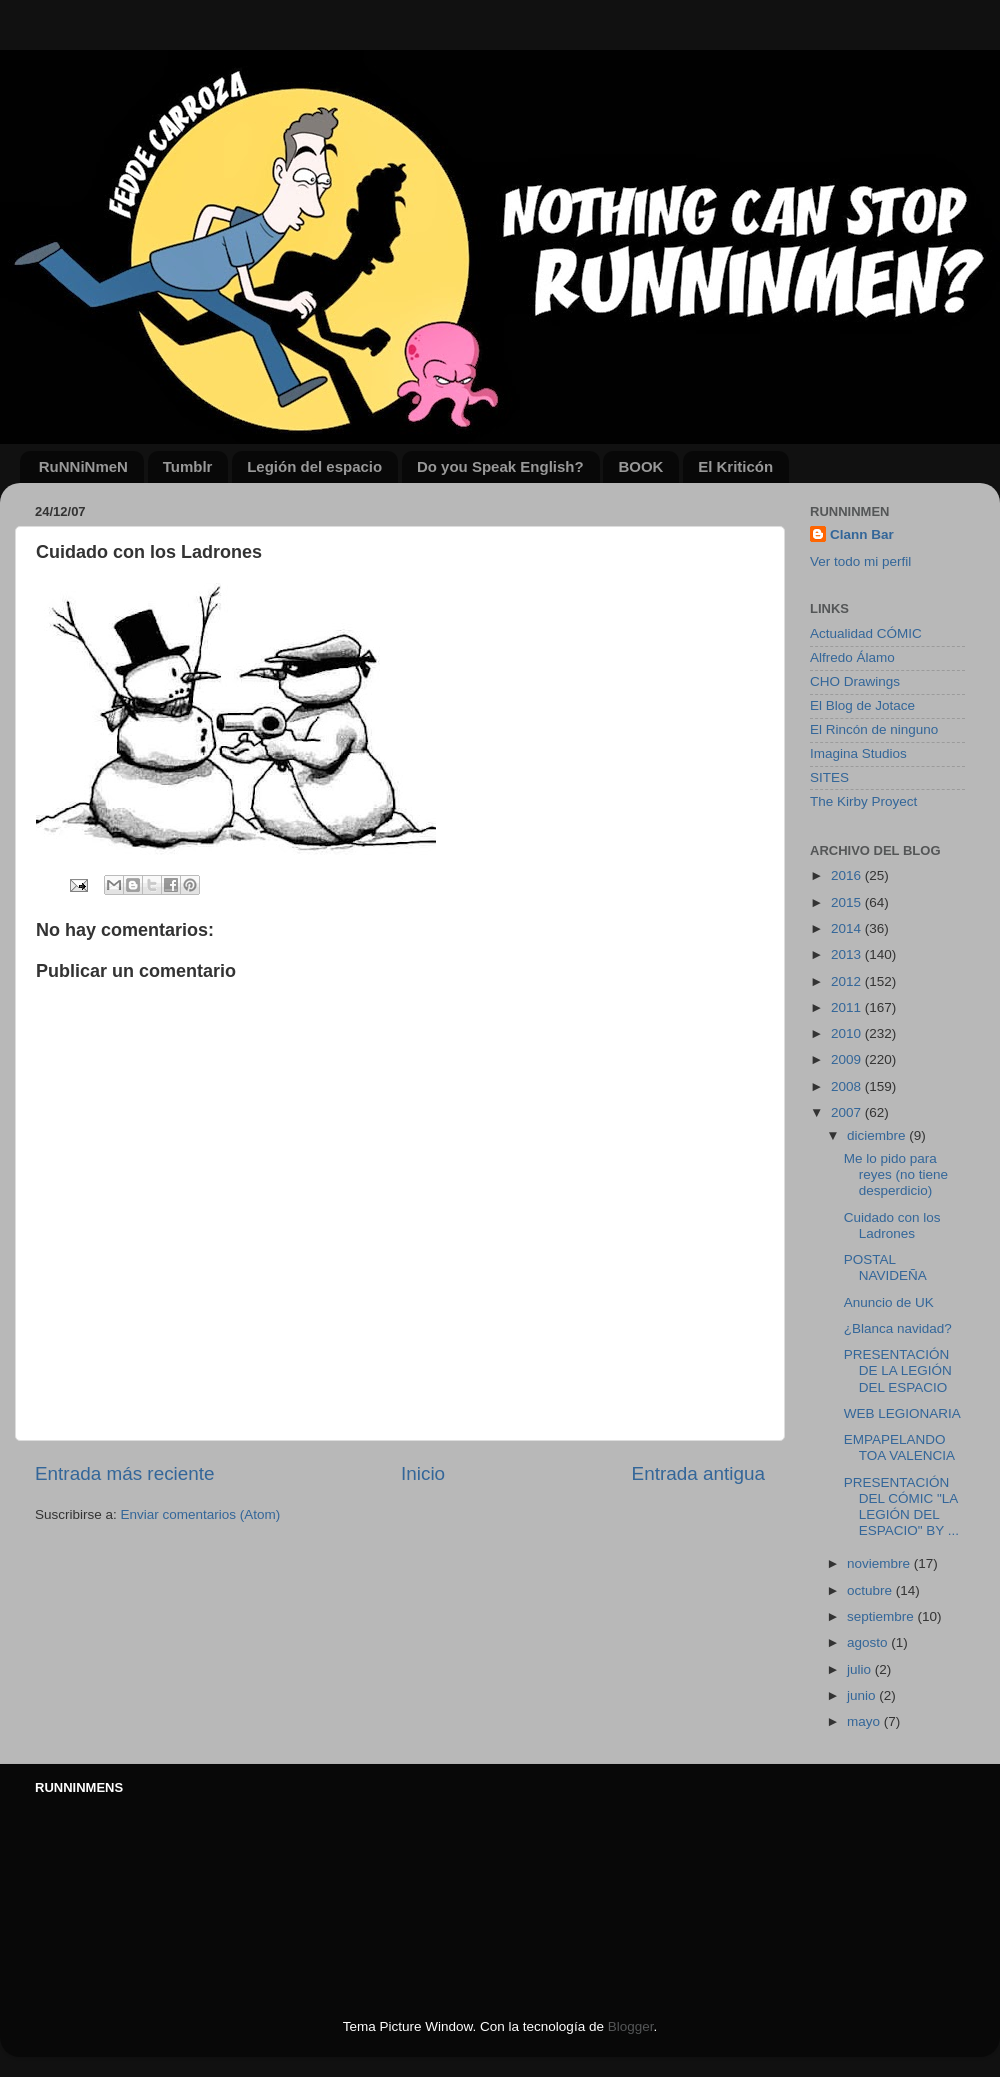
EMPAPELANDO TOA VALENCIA (899, 1447)
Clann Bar (862, 534)
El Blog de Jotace (862, 705)
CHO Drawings (855, 681)
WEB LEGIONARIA (902, 1413)
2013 (848, 954)
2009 (848, 1059)
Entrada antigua (698, 1473)
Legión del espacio (314, 466)
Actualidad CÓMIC (866, 633)
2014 (848, 928)
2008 (848, 1086)
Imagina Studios (858, 753)
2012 (848, 981)
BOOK (640, 466)
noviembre (880, 1563)
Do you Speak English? (500, 466)
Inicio (423, 1473)
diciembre (878, 1135)
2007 (848, 1112)
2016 (848, 875)
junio (863, 1695)
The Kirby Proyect (863, 801)
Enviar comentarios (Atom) (201, 1514)
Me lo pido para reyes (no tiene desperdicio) (896, 1174)
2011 (848, 1007)
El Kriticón (735, 466)
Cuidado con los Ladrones (892, 1225)
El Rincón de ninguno (874, 729)
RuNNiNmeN (83, 466)
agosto (869, 1642)
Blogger (631, 2026)
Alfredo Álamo (852, 657)
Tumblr (188, 466)
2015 (848, 902)
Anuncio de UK (889, 1302)
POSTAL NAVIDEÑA (885, 1267)
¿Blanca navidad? (898, 1328)
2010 (848, 1033)
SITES (829, 777)
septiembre (882, 1616)
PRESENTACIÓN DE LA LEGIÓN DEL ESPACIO (898, 1370)
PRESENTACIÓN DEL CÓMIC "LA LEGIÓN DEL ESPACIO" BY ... (901, 1507)
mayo (865, 1721)
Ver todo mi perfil (860, 561)
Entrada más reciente (125, 1473)
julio (861, 1669)
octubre (871, 1590)
